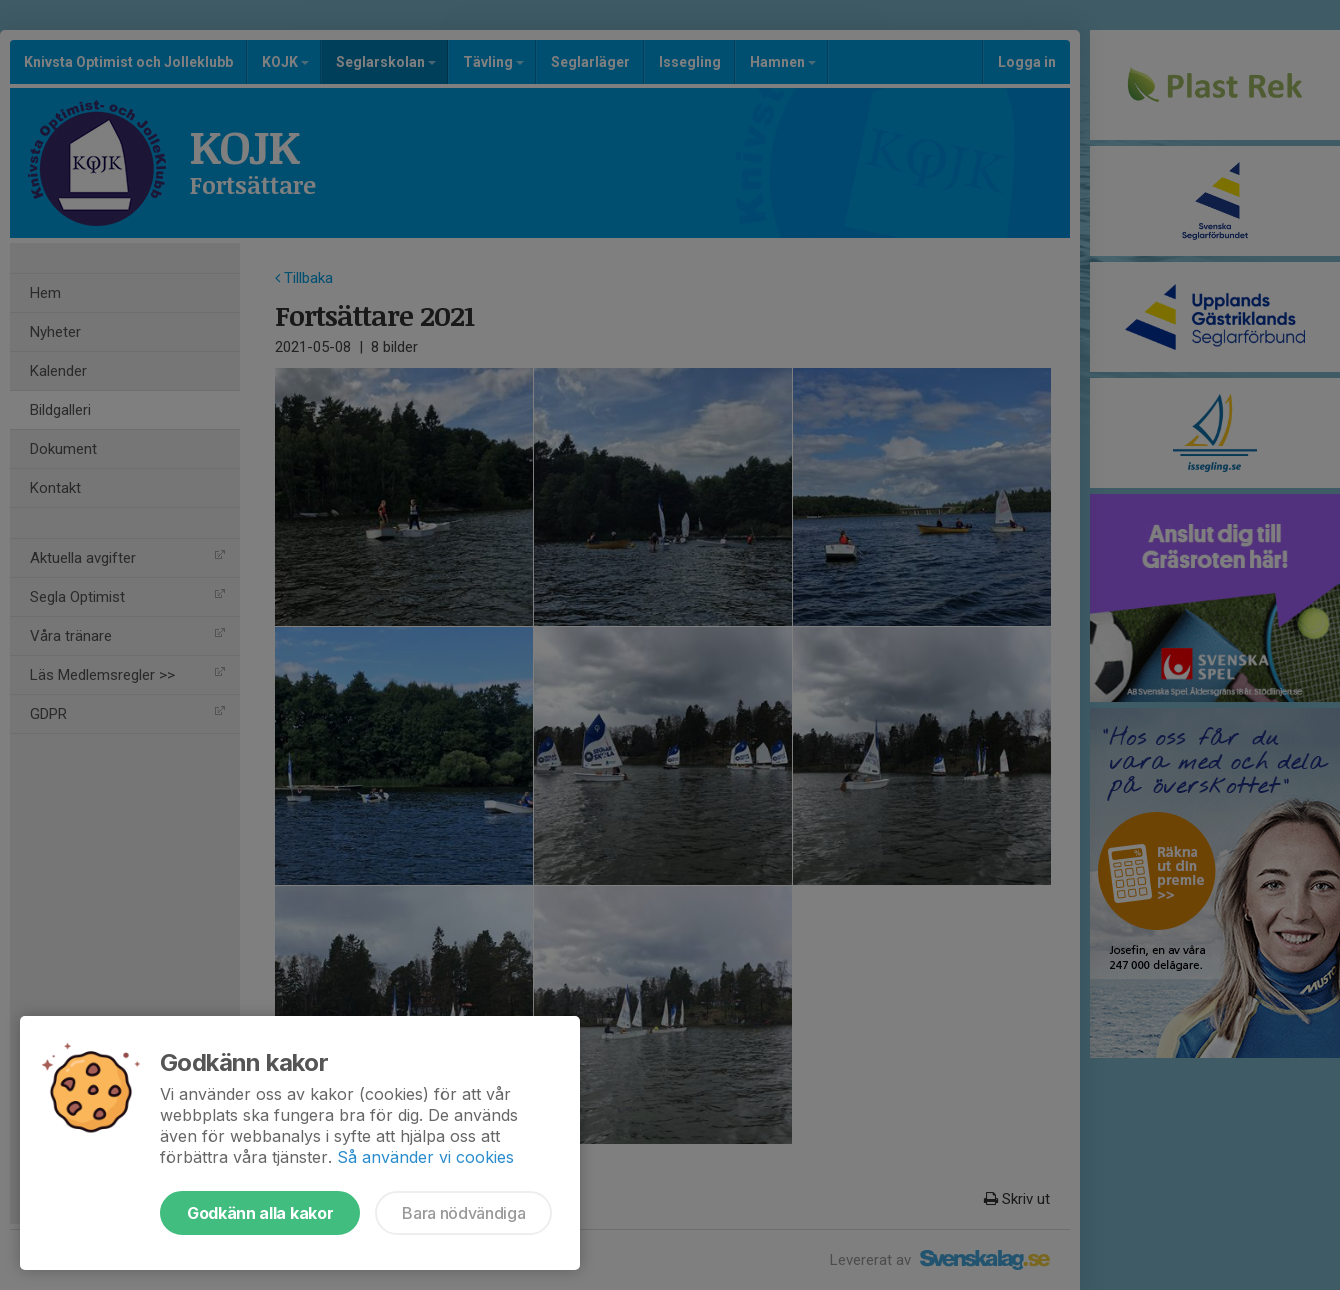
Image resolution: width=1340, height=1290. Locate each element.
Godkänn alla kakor (260, 1213)
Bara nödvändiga (463, 1213)
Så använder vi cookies (425, 1157)
